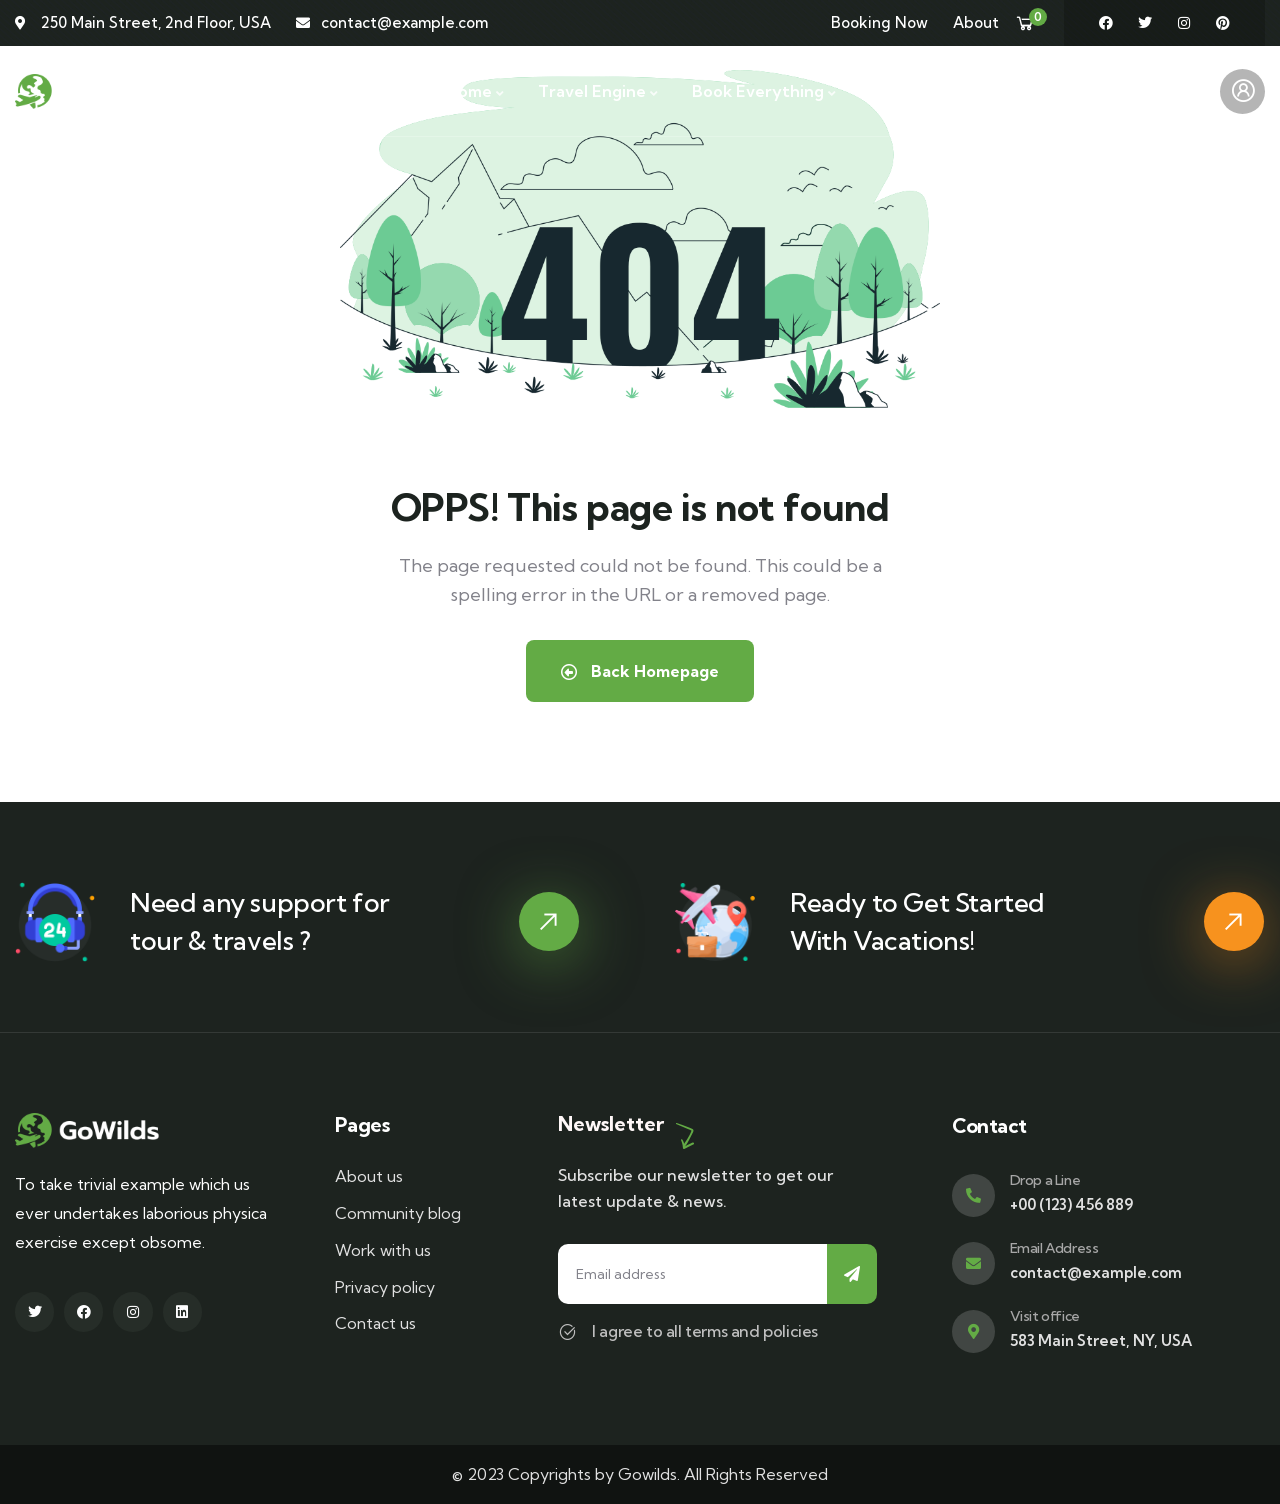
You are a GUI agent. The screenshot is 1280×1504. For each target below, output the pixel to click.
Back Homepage (640, 671)
